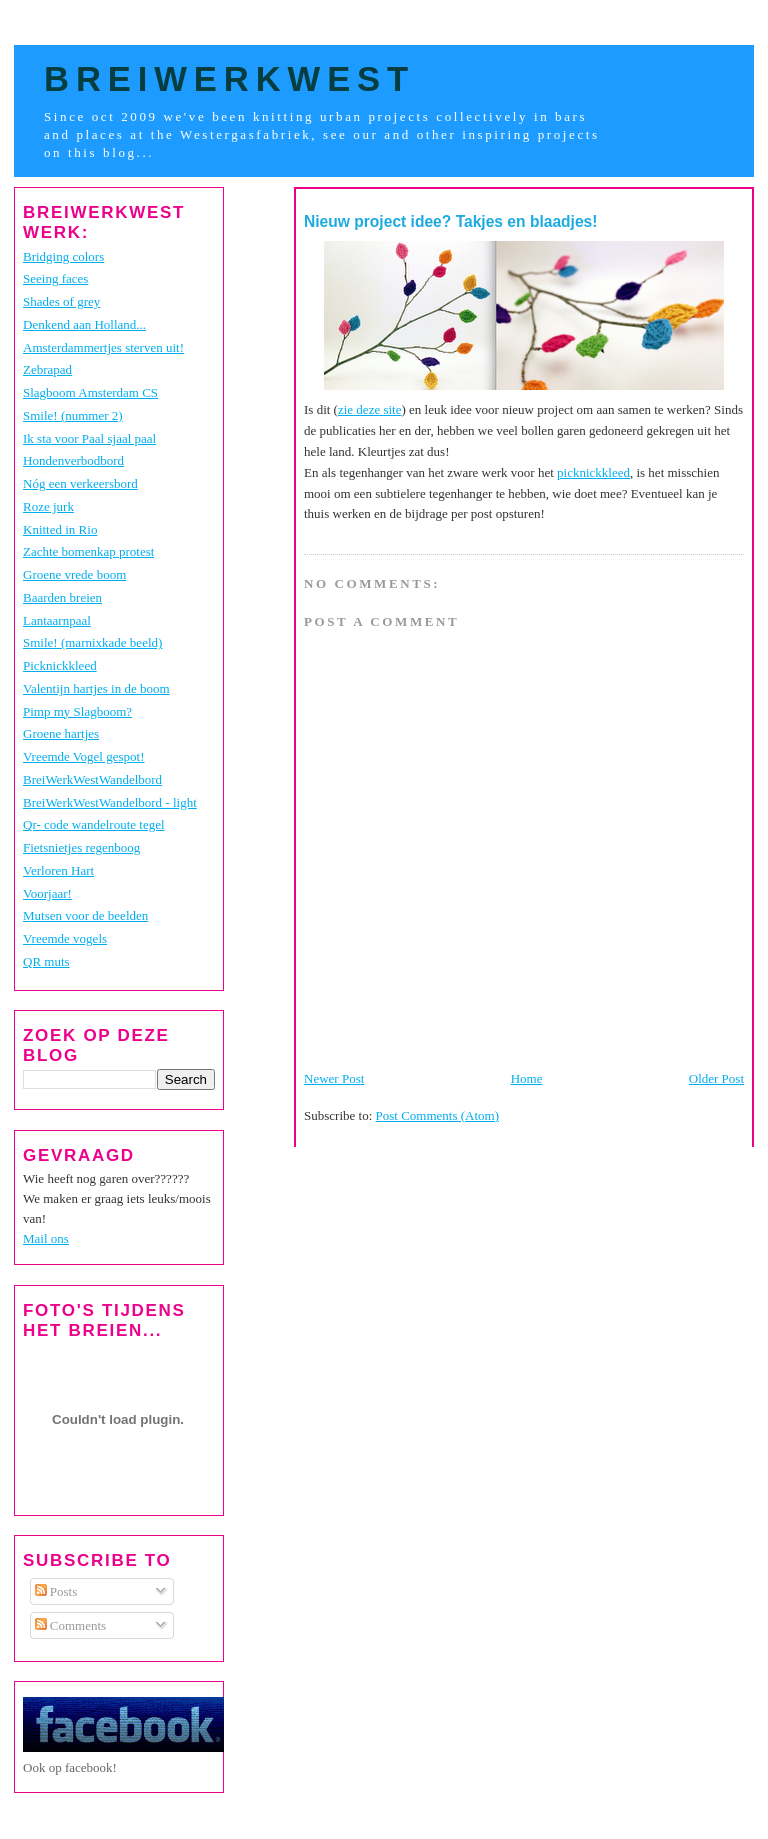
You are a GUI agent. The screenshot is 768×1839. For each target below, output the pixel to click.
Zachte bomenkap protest (88, 551)
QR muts (46, 961)
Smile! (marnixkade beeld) (92, 642)
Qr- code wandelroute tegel (94, 824)
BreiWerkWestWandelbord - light (110, 802)
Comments (71, 1625)
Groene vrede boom (74, 574)
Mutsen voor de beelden (85, 915)
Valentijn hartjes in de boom (96, 688)
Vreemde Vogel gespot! (84, 756)
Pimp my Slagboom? (77, 711)
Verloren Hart (58, 870)
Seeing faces (55, 278)
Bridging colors (63, 256)
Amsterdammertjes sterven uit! (103, 347)
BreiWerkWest (229, 79)
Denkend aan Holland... (84, 324)
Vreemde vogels (65, 938)
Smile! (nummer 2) (73, 415)
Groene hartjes (61, 733)
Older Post (716, 1078)
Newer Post (334, 1078)
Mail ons (46, 1238)
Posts (56, 1591)
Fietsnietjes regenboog (81, 847)
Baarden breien (62, 597)
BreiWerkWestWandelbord (92, 779)
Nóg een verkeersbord (80, 483)
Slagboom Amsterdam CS (90, 392)
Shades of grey (61, 301)
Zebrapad (47, 369)
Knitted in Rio (60, 529)
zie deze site (370, 409)
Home (527, 1078)
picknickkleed (593, 472)
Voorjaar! (47, 893)
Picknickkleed (60, 665)
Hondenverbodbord (73, 460)
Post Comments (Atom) (438, 1115)
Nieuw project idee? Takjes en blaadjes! (451, 221)
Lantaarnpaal (57, 620)
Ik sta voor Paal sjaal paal (89, 438)
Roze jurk (48, 506)
